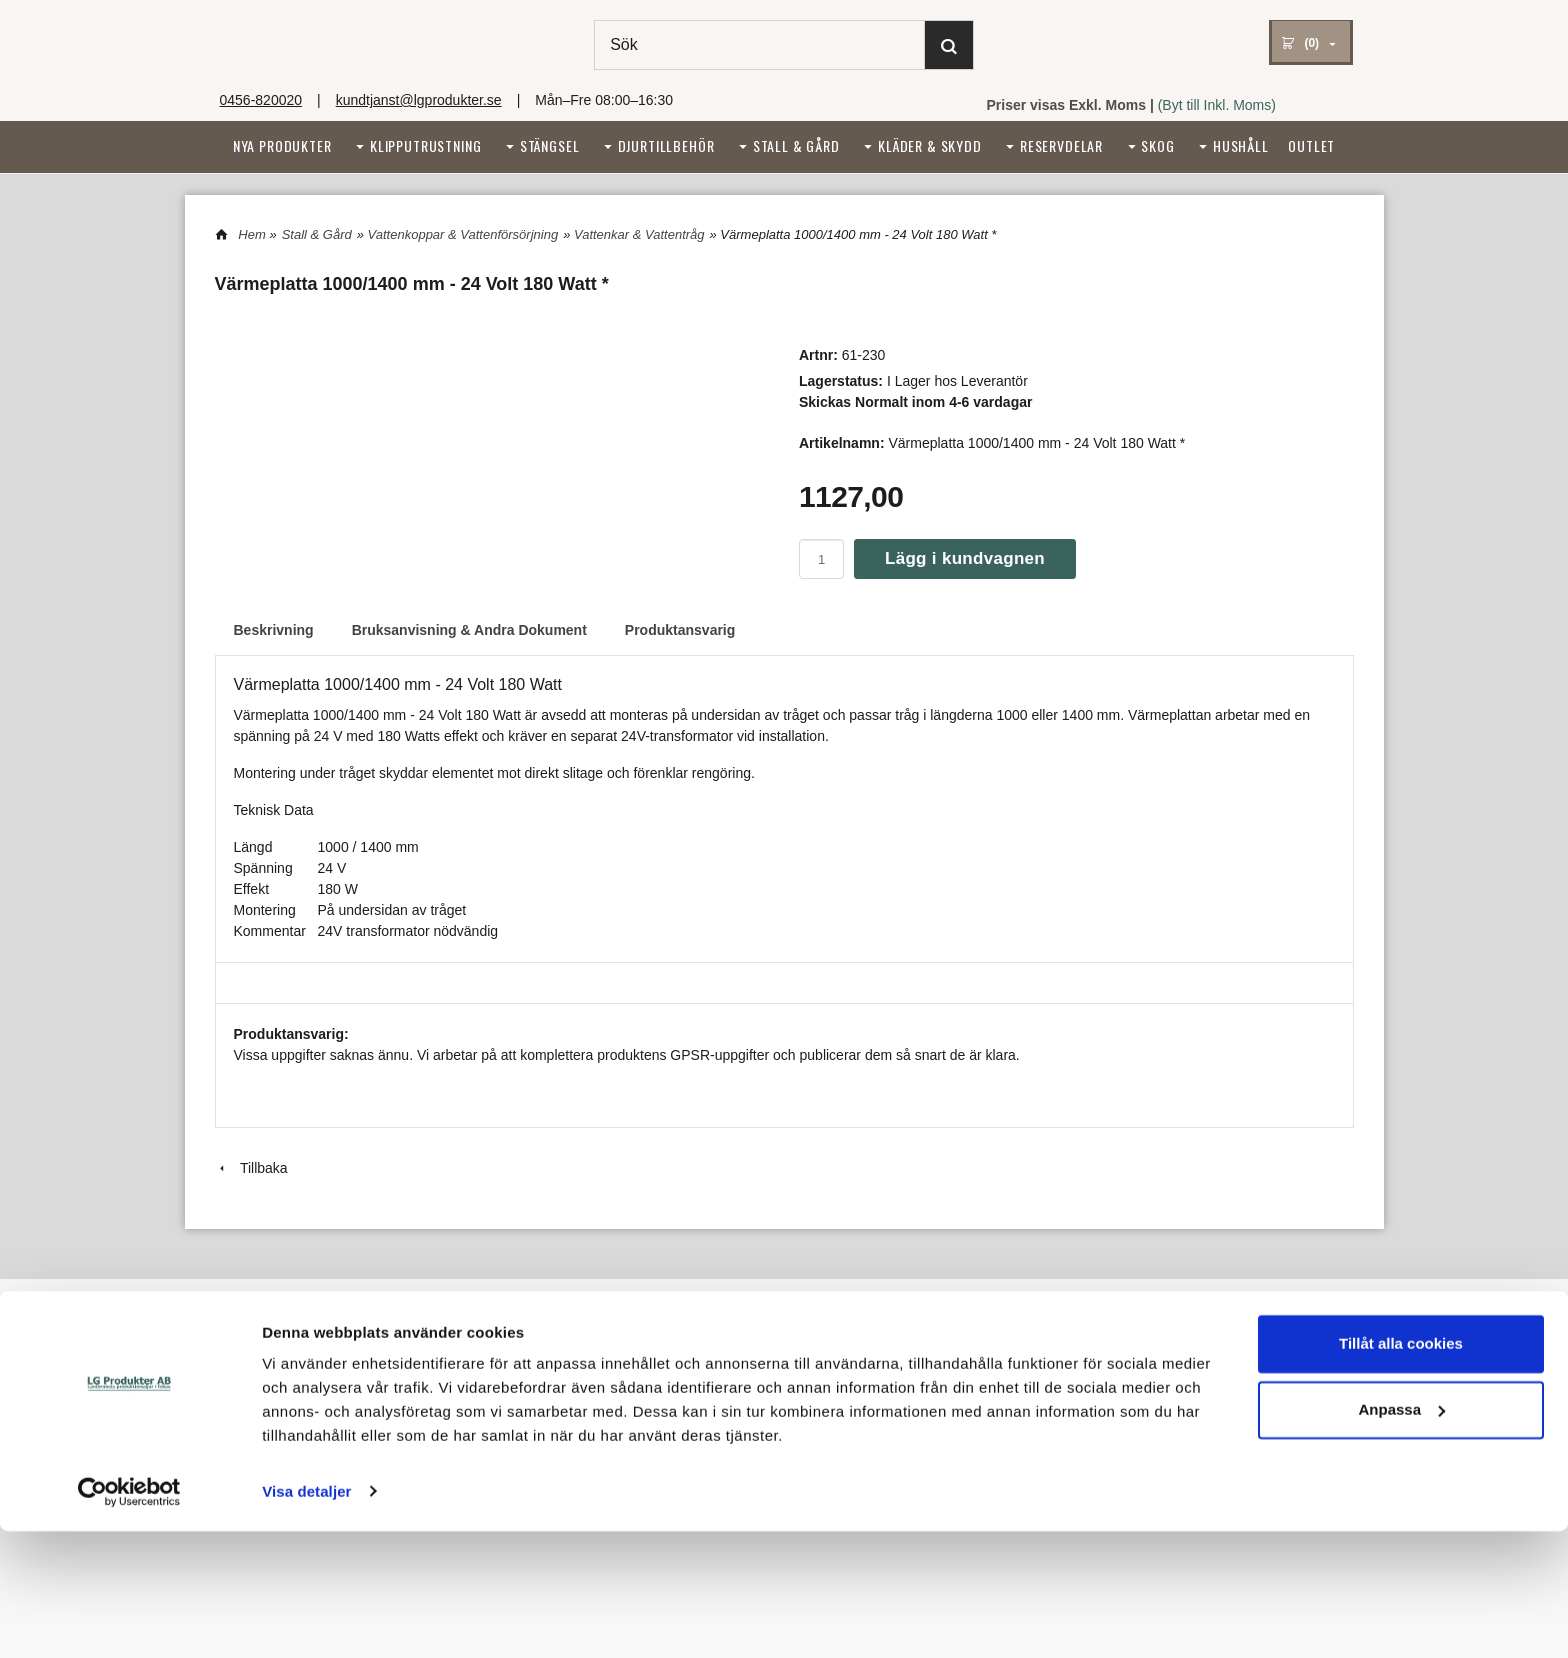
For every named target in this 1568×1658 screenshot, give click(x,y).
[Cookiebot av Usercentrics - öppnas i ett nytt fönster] (129, 1619)
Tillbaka (251, 1168)
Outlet (1311, 145)
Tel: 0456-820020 (534, 1378)
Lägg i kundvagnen (965, 558)
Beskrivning (274, 630)
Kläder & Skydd (930, 145)
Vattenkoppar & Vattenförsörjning (463, 234)
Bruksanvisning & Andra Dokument (469, 630)
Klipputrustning (426, 145)
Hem (251, 234)
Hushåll (1241, 145)
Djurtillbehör (666, 145)
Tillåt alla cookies (1401, 1471)
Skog (1157, 145)
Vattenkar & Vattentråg (639, 234)
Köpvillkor (243, 1378)
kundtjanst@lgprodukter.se (419, 100)
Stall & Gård (796, 145)
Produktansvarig (680, 630)
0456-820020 (261, 100)
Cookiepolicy (751, 1378)
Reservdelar (1061, 145)
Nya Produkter (282, 145)
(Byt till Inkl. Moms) (1217, 105)
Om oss (237, 1353)
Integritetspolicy (759, 1353)
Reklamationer (257, 1403)
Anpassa (1401, 1536)
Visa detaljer (306, 1618)
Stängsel (550, 145)
